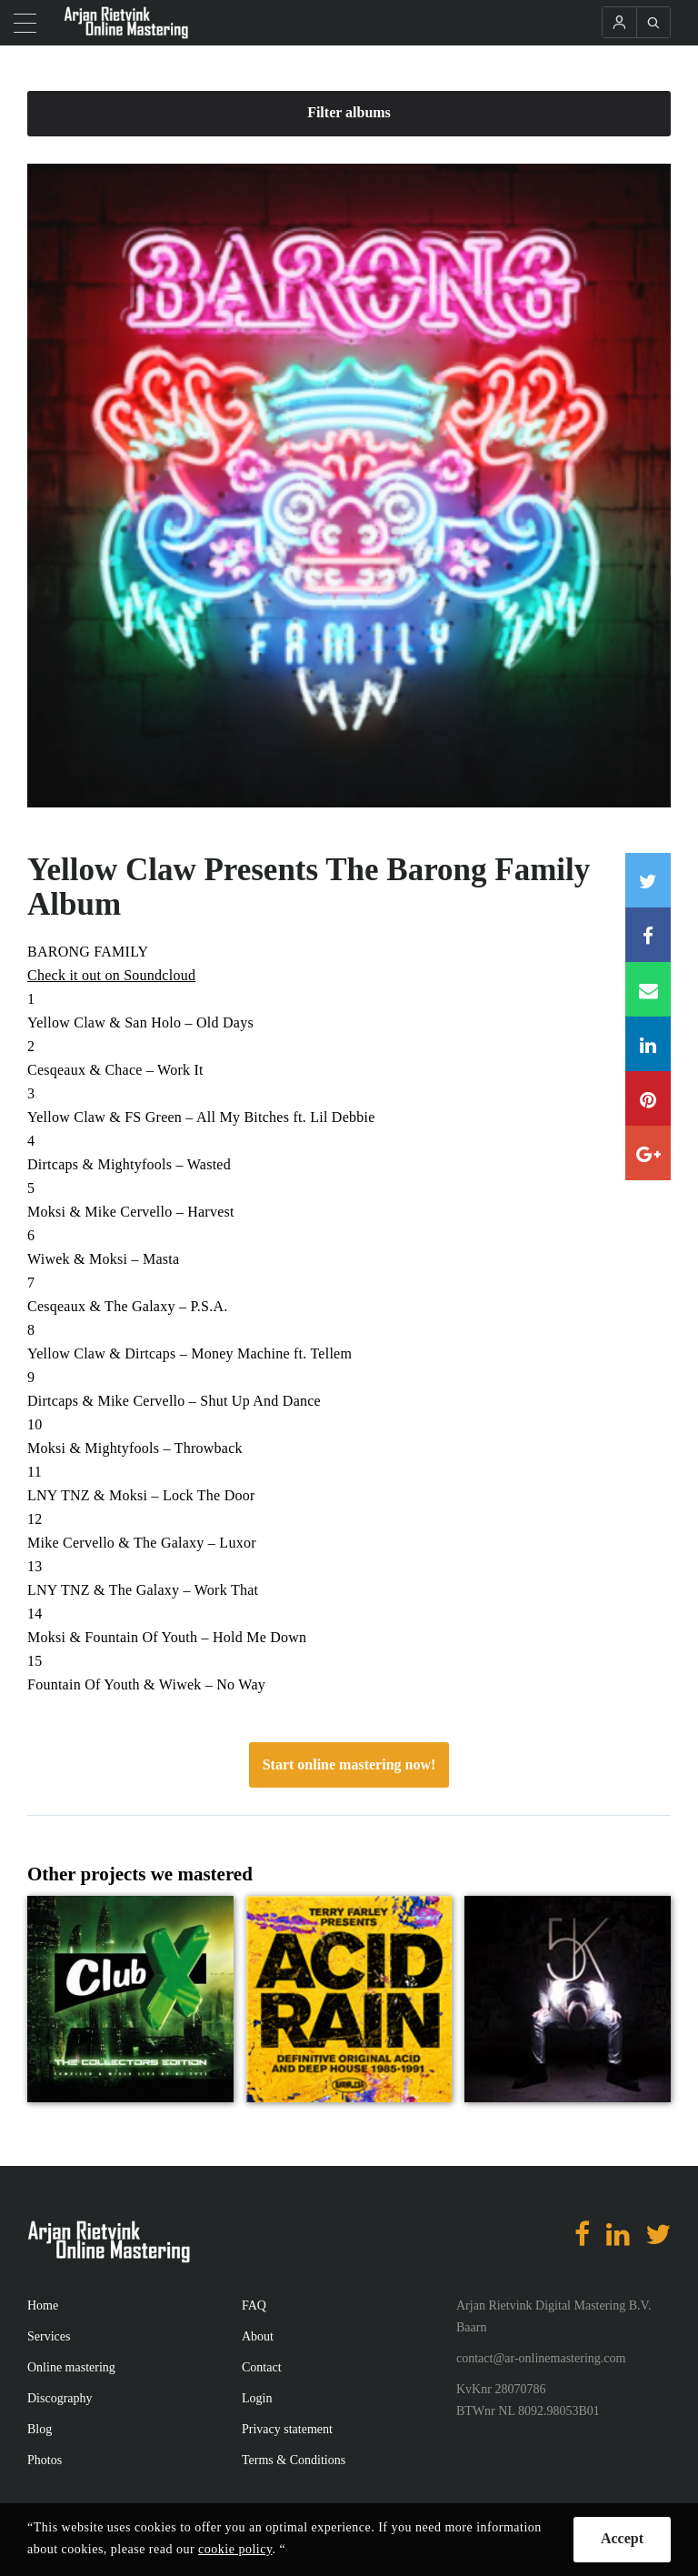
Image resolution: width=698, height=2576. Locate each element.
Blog (39, 2429)
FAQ (254, 2305)
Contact (262, 2367)
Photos (44, 2460)
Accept (622, 2538)
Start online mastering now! (349, 1764)
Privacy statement (287, 2429)
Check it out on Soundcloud (111, 975)
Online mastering (71, 2367)
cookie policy (235, 2549)
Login (257, 2398)
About (258, 2336)
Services (48, 2336)
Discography (60, 2398)
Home (42, 2305)
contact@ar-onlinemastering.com (540, 2358)
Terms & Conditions (293, 2460)
